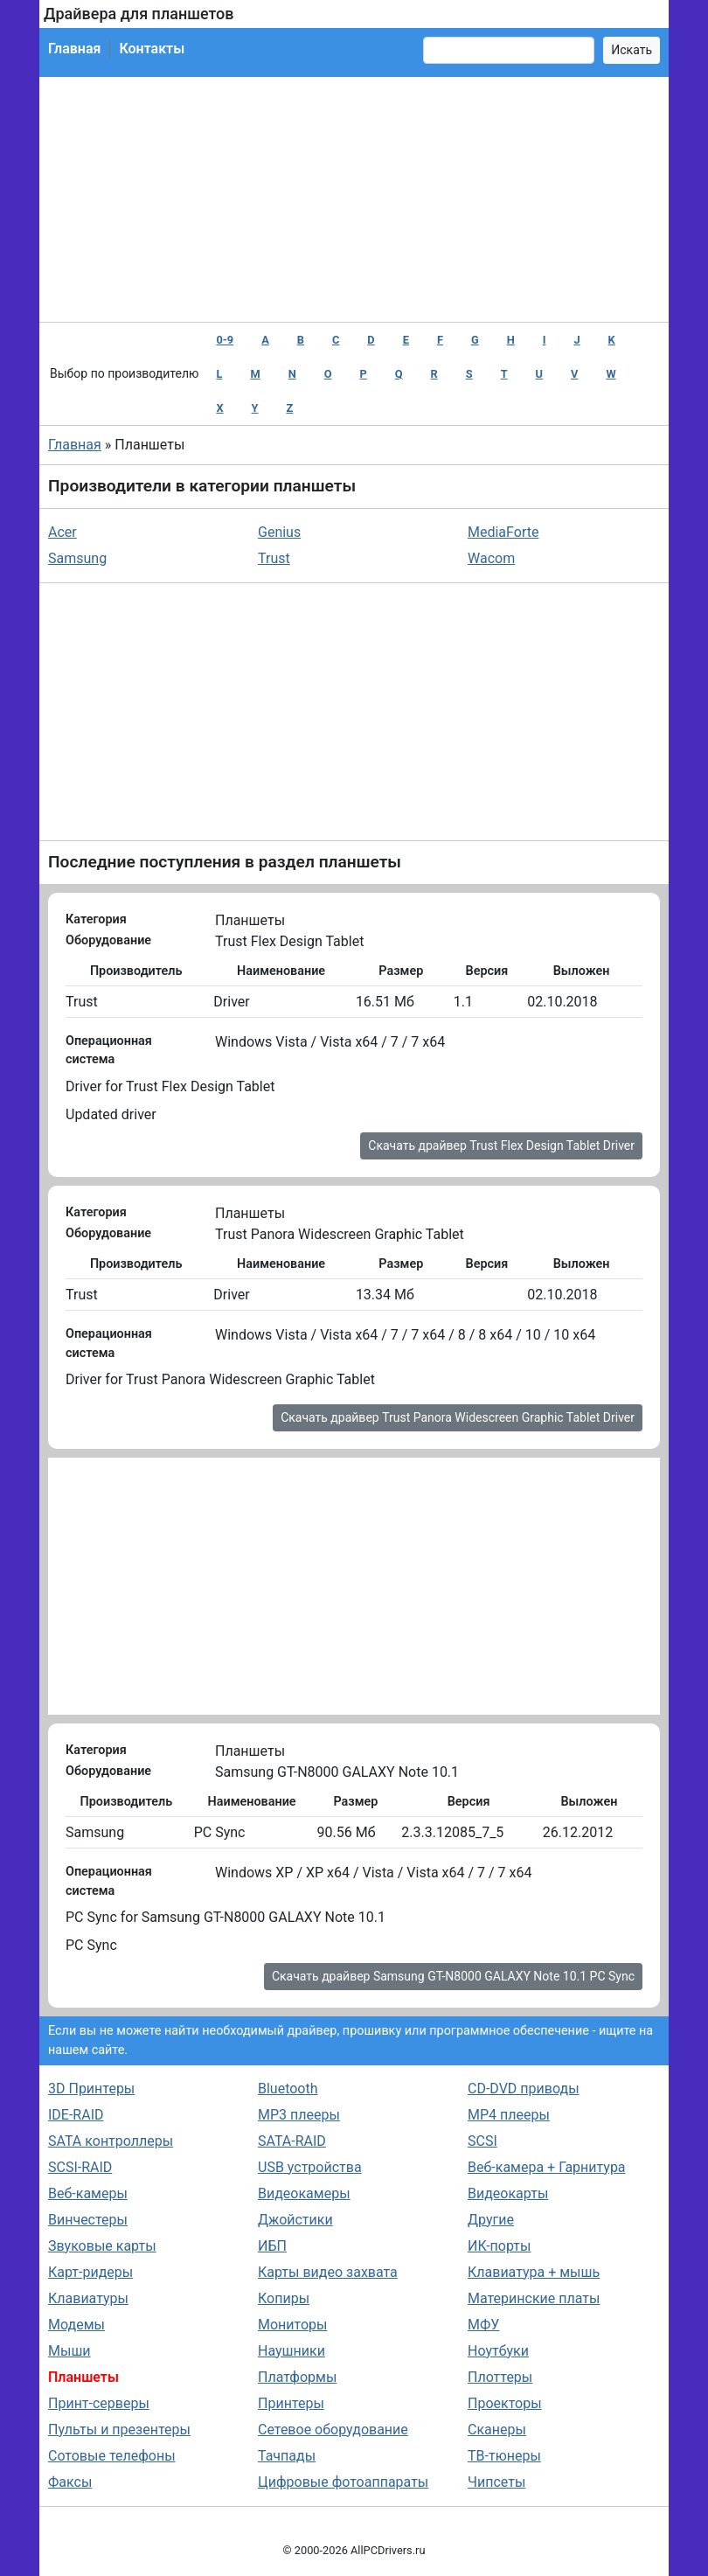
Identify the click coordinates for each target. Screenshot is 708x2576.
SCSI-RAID (80, 2167)
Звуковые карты (102, 2246)
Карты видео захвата (328, 2272)
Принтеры (291, 2403)
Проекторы (505, 2403)
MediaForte (503, 532)
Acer (62, 532)
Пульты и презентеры (119, 2429)
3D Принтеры (91, 2088)
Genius (279, 532)
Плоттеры (500, 2377)
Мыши (69, 2351)
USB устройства (310, 2167)
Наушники (291, 2351)
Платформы (297, 2377)
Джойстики (295, 2219)
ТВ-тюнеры (504, 2455)
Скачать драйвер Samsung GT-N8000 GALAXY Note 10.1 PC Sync (453, 1976)
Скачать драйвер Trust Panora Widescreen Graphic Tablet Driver (458, 1417)
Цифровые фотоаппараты (343, 2482)
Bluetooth (288, 2088)
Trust (274, 558)
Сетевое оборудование (333, 2429)
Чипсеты (496, 2482)
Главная (74, 48)
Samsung (77, 558)
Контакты (151, 48)
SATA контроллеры (110, 2141)
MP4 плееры (509, 2114)
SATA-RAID (292, 2141)
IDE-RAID (76, 2114)
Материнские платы (534, 2298)
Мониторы (292, 2324)
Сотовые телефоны (112, 2455)
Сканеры (497, 2429)
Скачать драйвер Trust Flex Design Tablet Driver (501, 1145)
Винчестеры (88, 2219)
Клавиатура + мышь (534, 2272)
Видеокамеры (304, 2193)
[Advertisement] (354, 199)
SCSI (482, 2141)
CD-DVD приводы (524, 2088)
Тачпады (287, 2455)
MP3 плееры (299, 2114)
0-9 (224, 339)
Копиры (283, 2298)
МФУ (483, 2324)
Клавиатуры (88, 2298)
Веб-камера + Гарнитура (547, 2167)
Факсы (70, 2482)
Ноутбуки (498, 2351)
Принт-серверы (98, 2403)
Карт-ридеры (90, 2272)
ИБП (272, 2246)
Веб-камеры (88, 2193)
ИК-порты (499, 2246)
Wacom (491, 558)
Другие (491, 2219)
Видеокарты (508, 2193)
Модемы (76, 2324)
